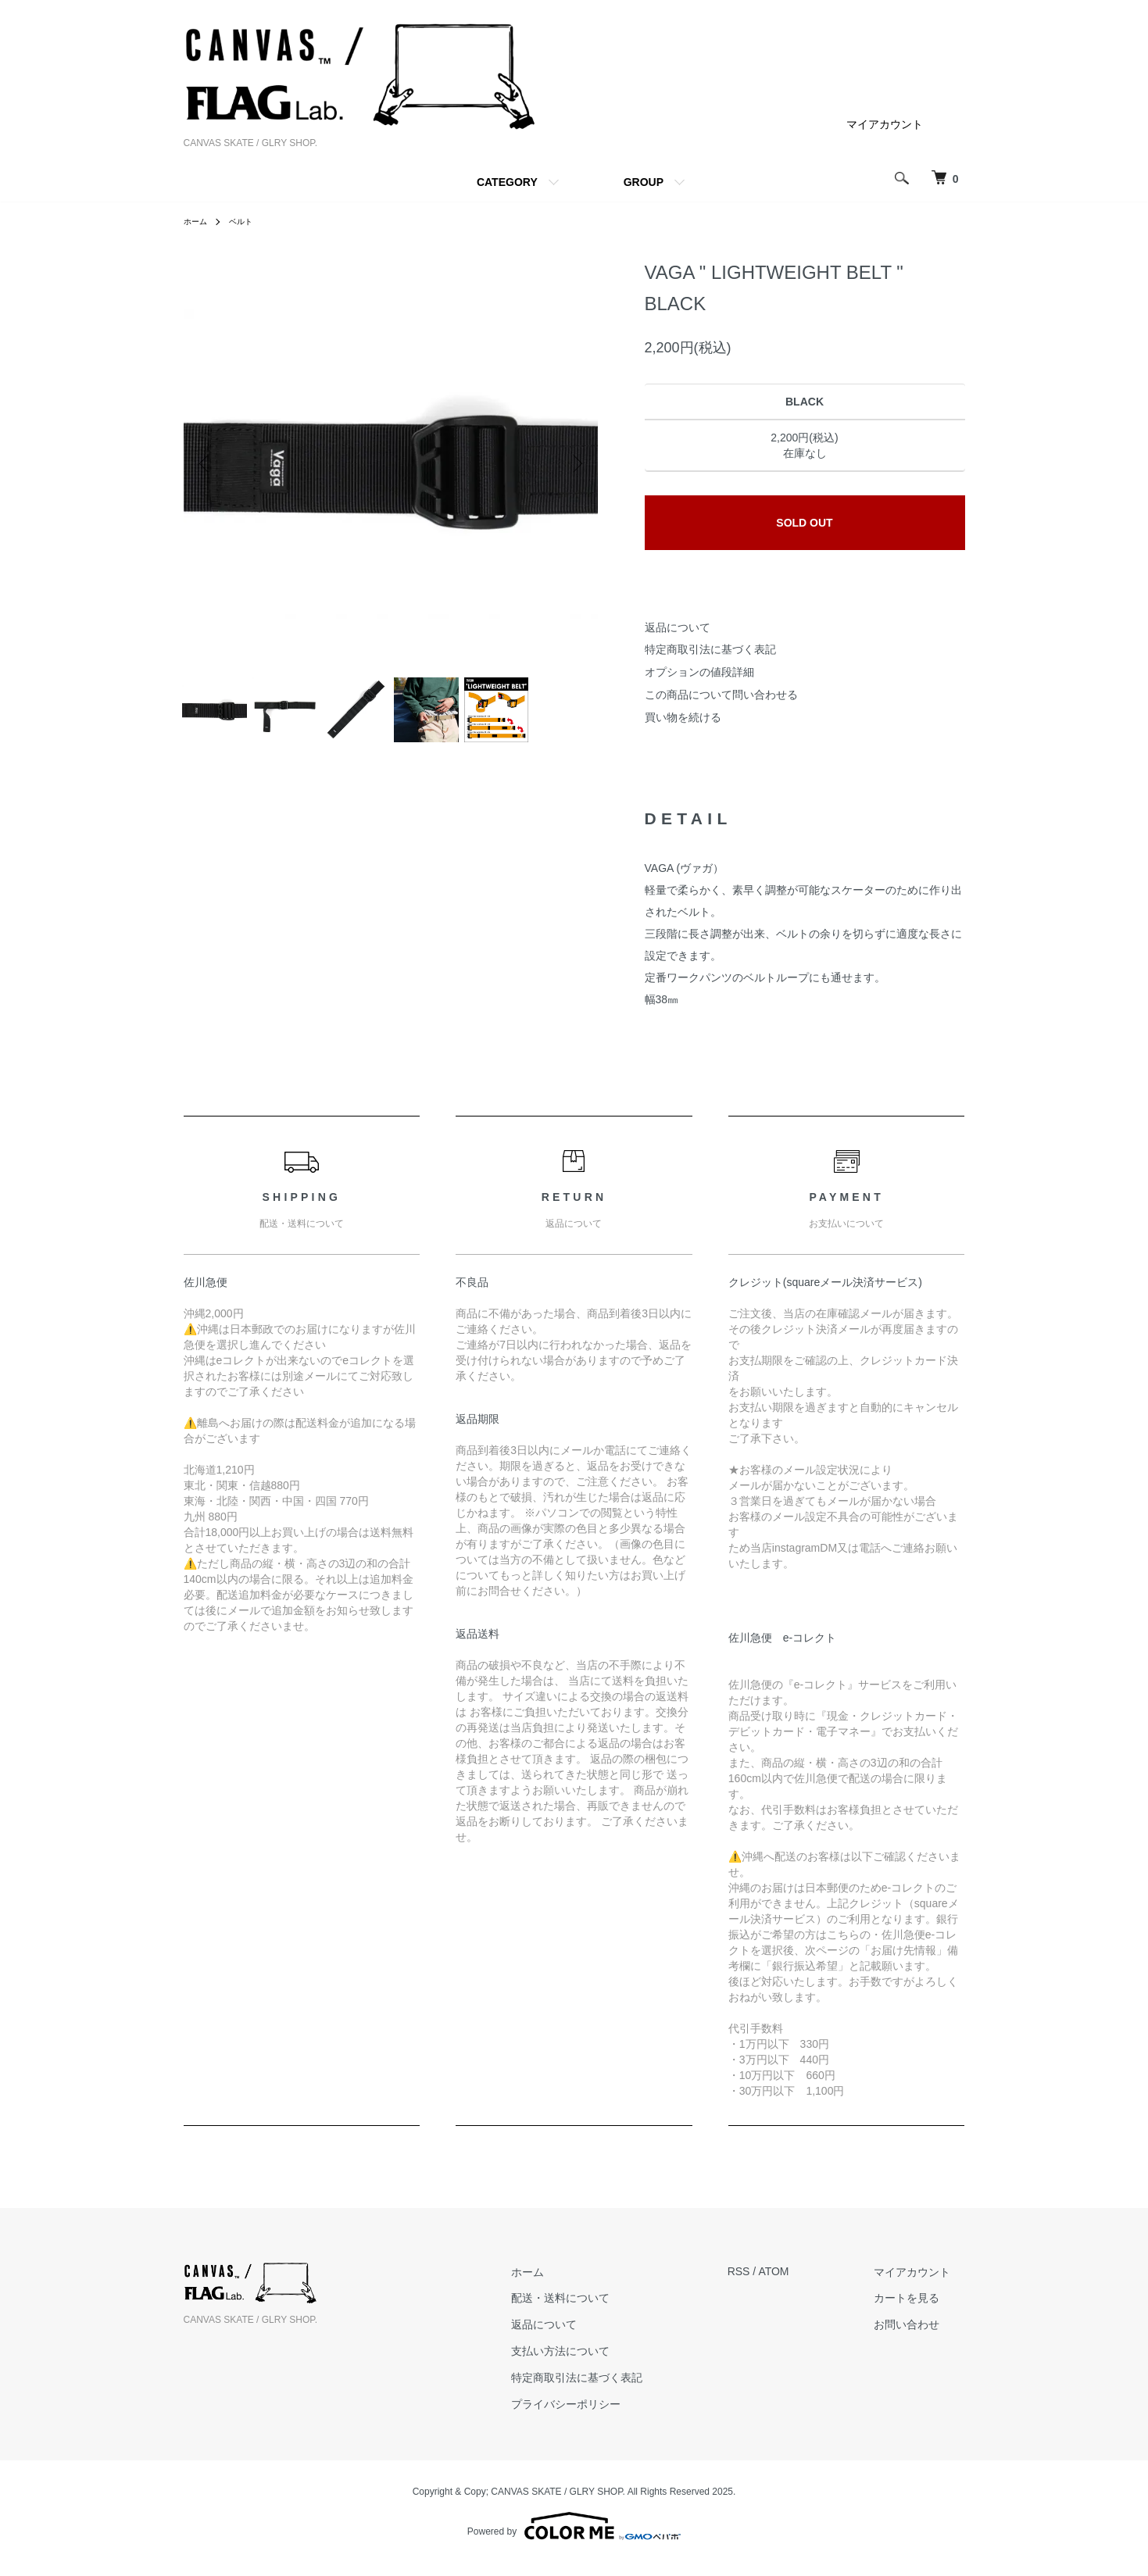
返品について (677, 627)
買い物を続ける (683, 717)
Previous (207, 464)
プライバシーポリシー (609, 2416)
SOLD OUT (804, 522)
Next (574, 464)
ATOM (802, 2284)
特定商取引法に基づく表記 (710, 649)
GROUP (643, 182)
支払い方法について (604, 2363)
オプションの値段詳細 (699, 672)
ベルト (248, 221)
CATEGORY (507, 182)
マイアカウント (884, 124)
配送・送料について (604, 2310)
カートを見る (921, 2310)
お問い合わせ (921, 2337)
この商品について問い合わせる (721, 694)
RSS (767, 2284)
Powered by (574, 2538)
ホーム (198, 221)
